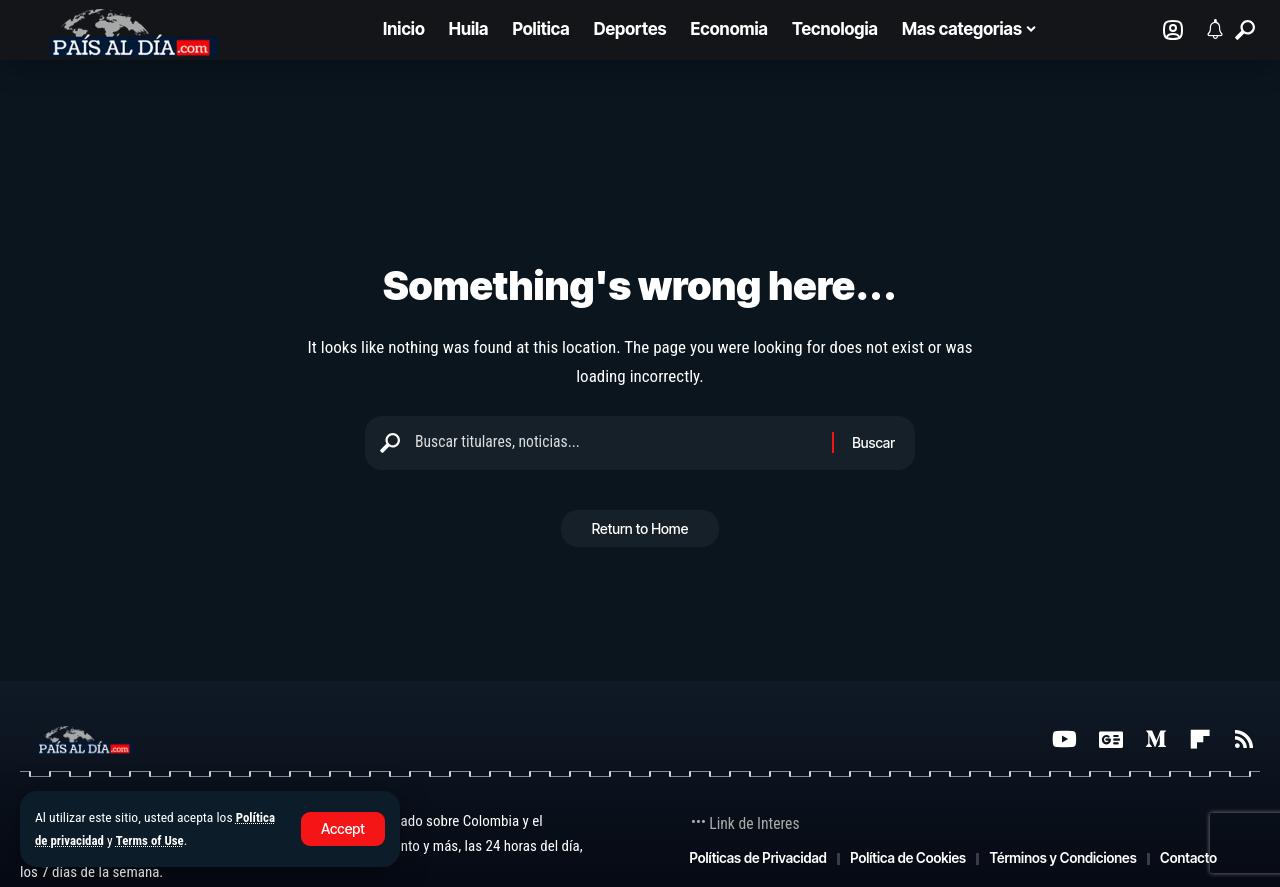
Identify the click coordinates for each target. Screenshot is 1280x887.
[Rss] (1244, 739)
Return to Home (640, 535)
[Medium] (1156, 739)
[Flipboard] (1200, 739)
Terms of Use (156, 840)
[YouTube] (1064, 739)
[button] (343, 829)
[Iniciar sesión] (1173, 30)
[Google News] (1111, 739)
